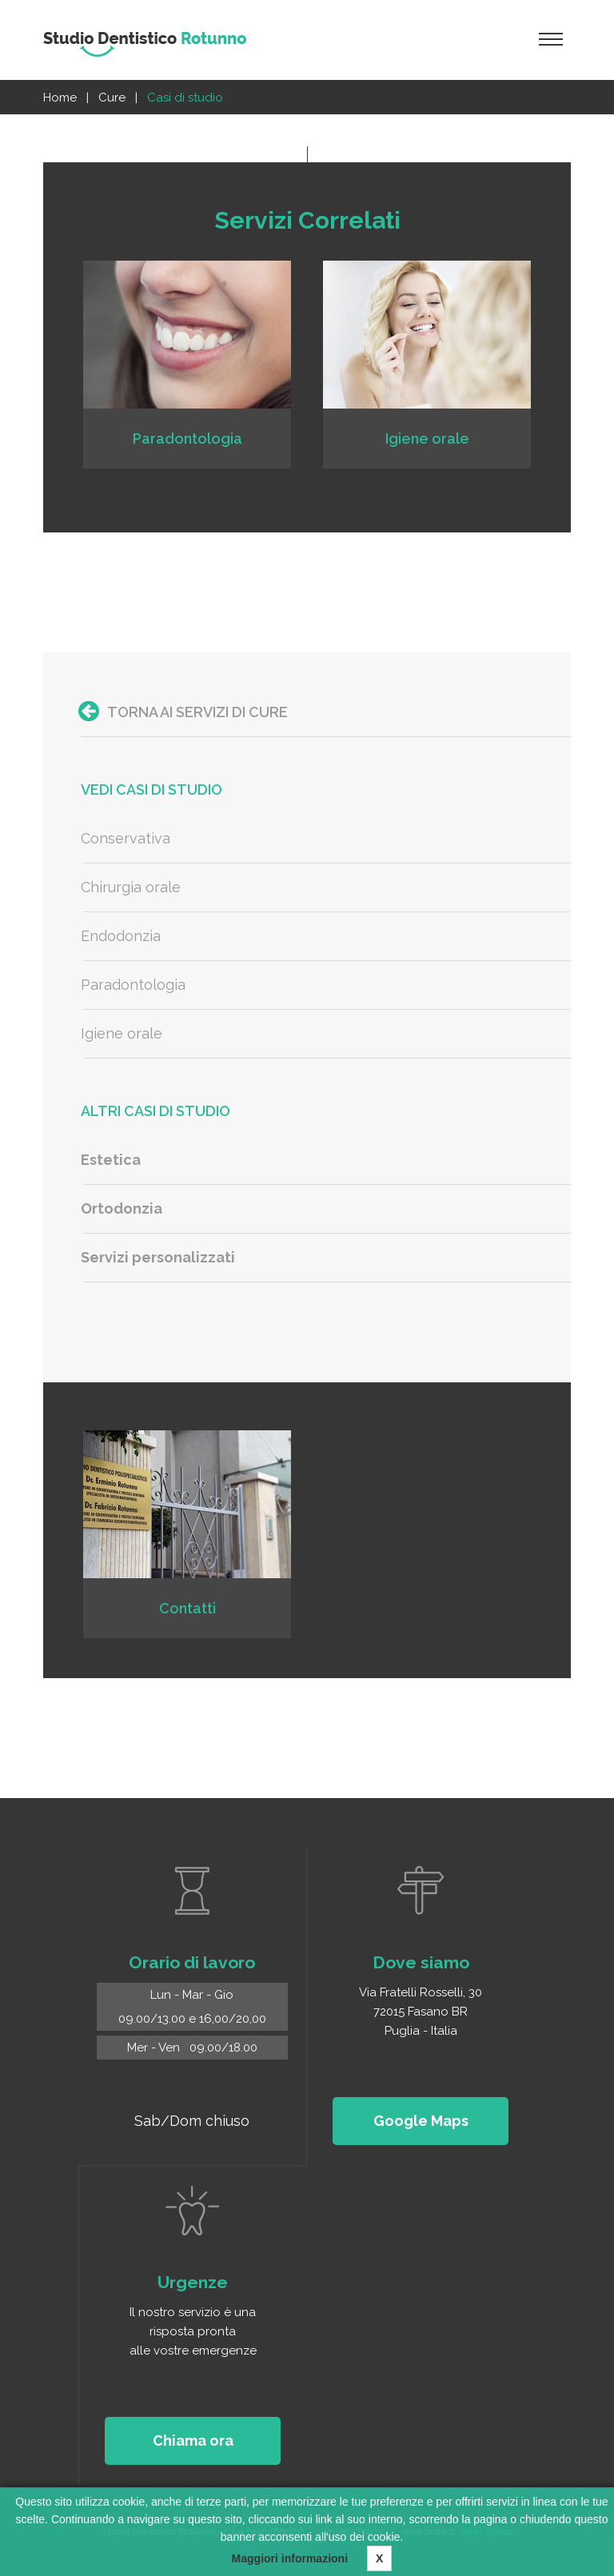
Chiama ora (193, 2440)
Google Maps (420, 2120)
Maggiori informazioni (290, 2558)
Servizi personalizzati (158, 1257)
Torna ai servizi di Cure (183, 712)
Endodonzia (121, 935)
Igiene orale (121, 1033)
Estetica (111, 1159)
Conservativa (125, 838)
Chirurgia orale (131, 887)
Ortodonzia (121, 1208)
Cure (112, 97)
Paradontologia (133, 984)
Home (60, 97)
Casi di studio (185, 97)
